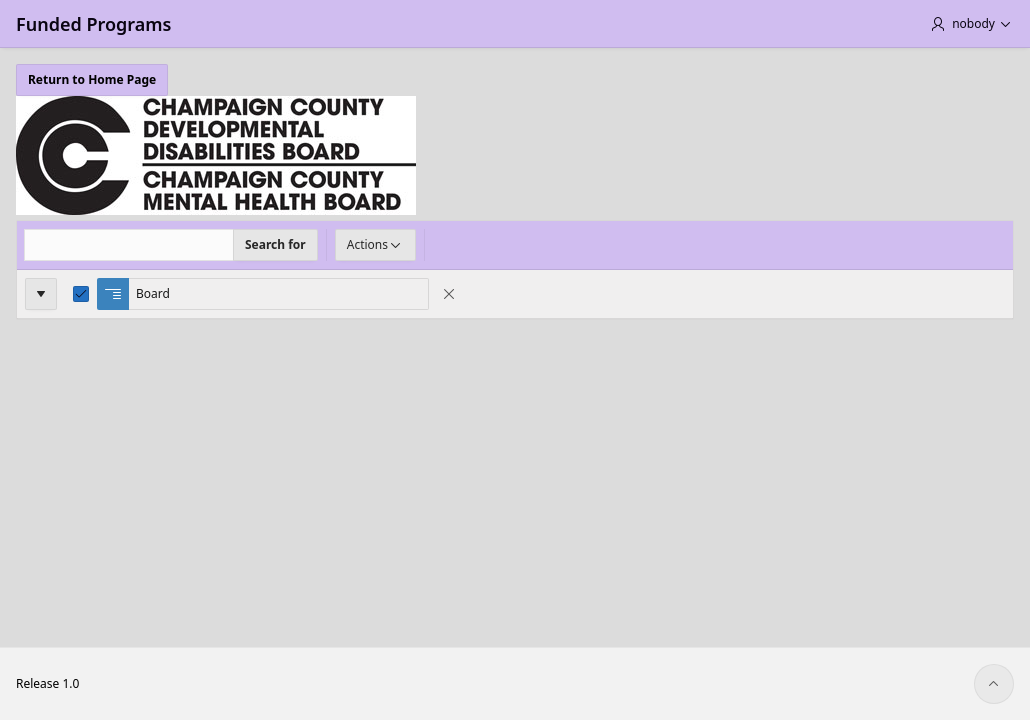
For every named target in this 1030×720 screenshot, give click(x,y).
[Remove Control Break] (449, 294)
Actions (375, 244)
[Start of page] (994, 684)
